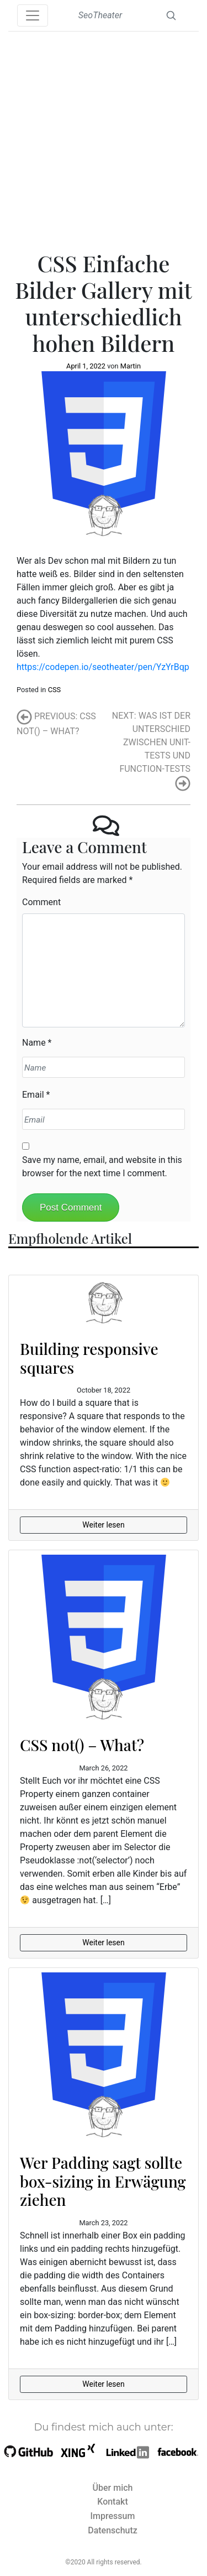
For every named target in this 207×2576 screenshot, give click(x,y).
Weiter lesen (103, 1524)
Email (33, 1094)
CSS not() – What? (82, 1744)
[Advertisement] (103, 141)
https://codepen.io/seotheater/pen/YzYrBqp (103, 667)
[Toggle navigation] (32, 15)
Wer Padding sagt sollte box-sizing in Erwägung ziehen (103, 2181)
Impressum (113, 2516)
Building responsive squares (89, 1358)
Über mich (113, 2487)
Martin (130, 366)
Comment (41, 902)
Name (34, 1042)
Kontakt (112, 2501)
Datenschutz (112, 2530)
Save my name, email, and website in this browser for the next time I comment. (102, 1166)
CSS (54, 689)
